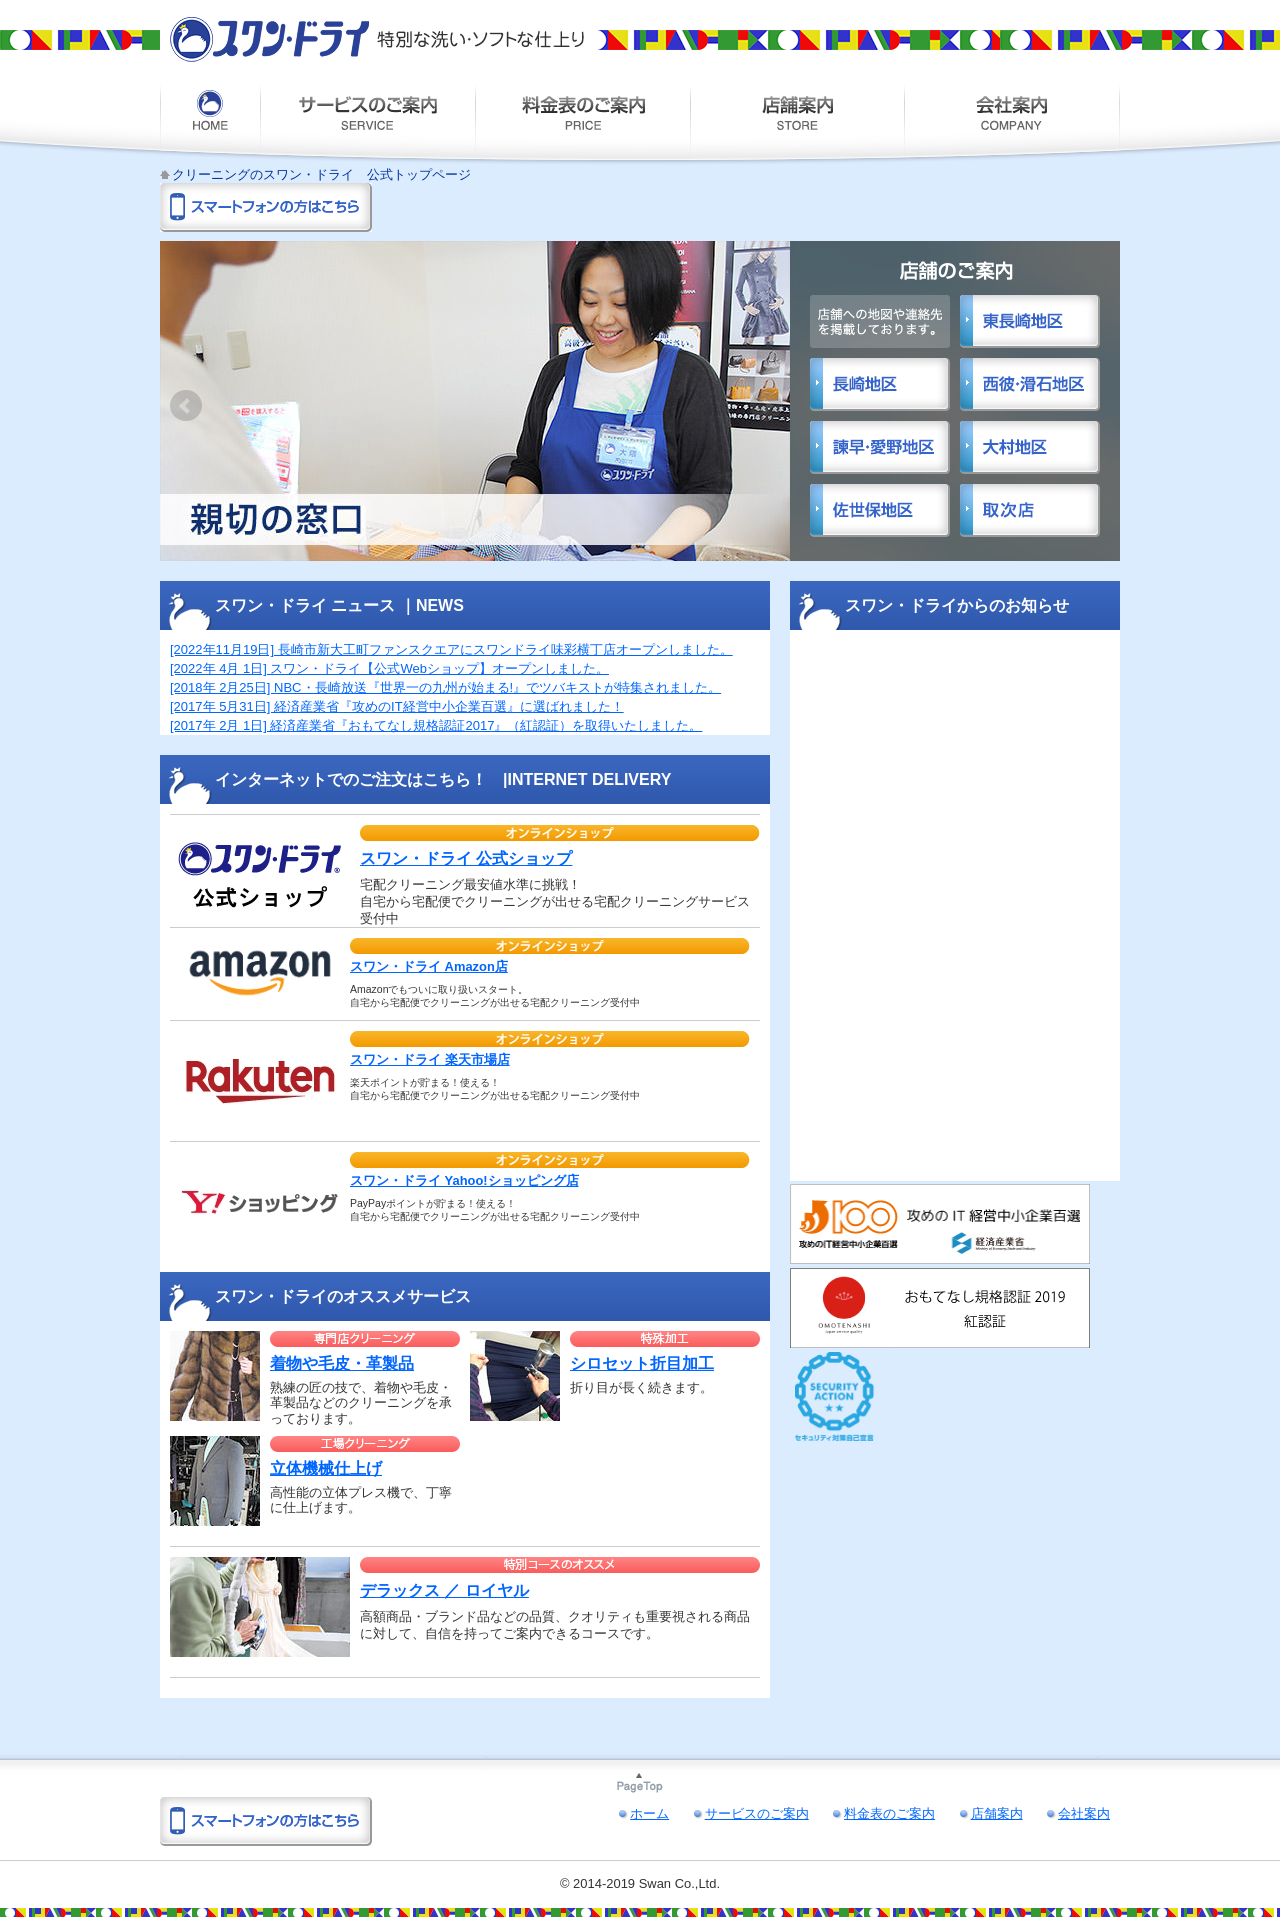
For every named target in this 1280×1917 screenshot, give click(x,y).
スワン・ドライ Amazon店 (429, 966)
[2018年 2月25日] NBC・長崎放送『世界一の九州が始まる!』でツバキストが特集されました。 (445, 687)
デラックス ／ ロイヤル (444, 1590)
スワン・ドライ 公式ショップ (466, 858)
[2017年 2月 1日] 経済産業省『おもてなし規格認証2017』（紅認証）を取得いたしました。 (436, 725)
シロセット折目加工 (642, 1363)
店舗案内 (797, 121)
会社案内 (1012, 121)
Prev (186, 406)
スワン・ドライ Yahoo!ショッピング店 (464, 1180)
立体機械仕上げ (326, 1468)
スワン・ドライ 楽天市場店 (430, 1059)
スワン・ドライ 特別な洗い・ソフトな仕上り (377, 39)
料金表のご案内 (582, 121)
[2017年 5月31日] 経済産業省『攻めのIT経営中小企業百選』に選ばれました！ (397, 706)
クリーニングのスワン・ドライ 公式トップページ (321, 174)
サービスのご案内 (367, 121)
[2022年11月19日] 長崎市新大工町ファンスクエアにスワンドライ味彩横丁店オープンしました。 (451, 649)
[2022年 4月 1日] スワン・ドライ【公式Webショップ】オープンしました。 (389, 668)
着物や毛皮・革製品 (342, 1363)
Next (766, 406)
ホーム (210, 121)
